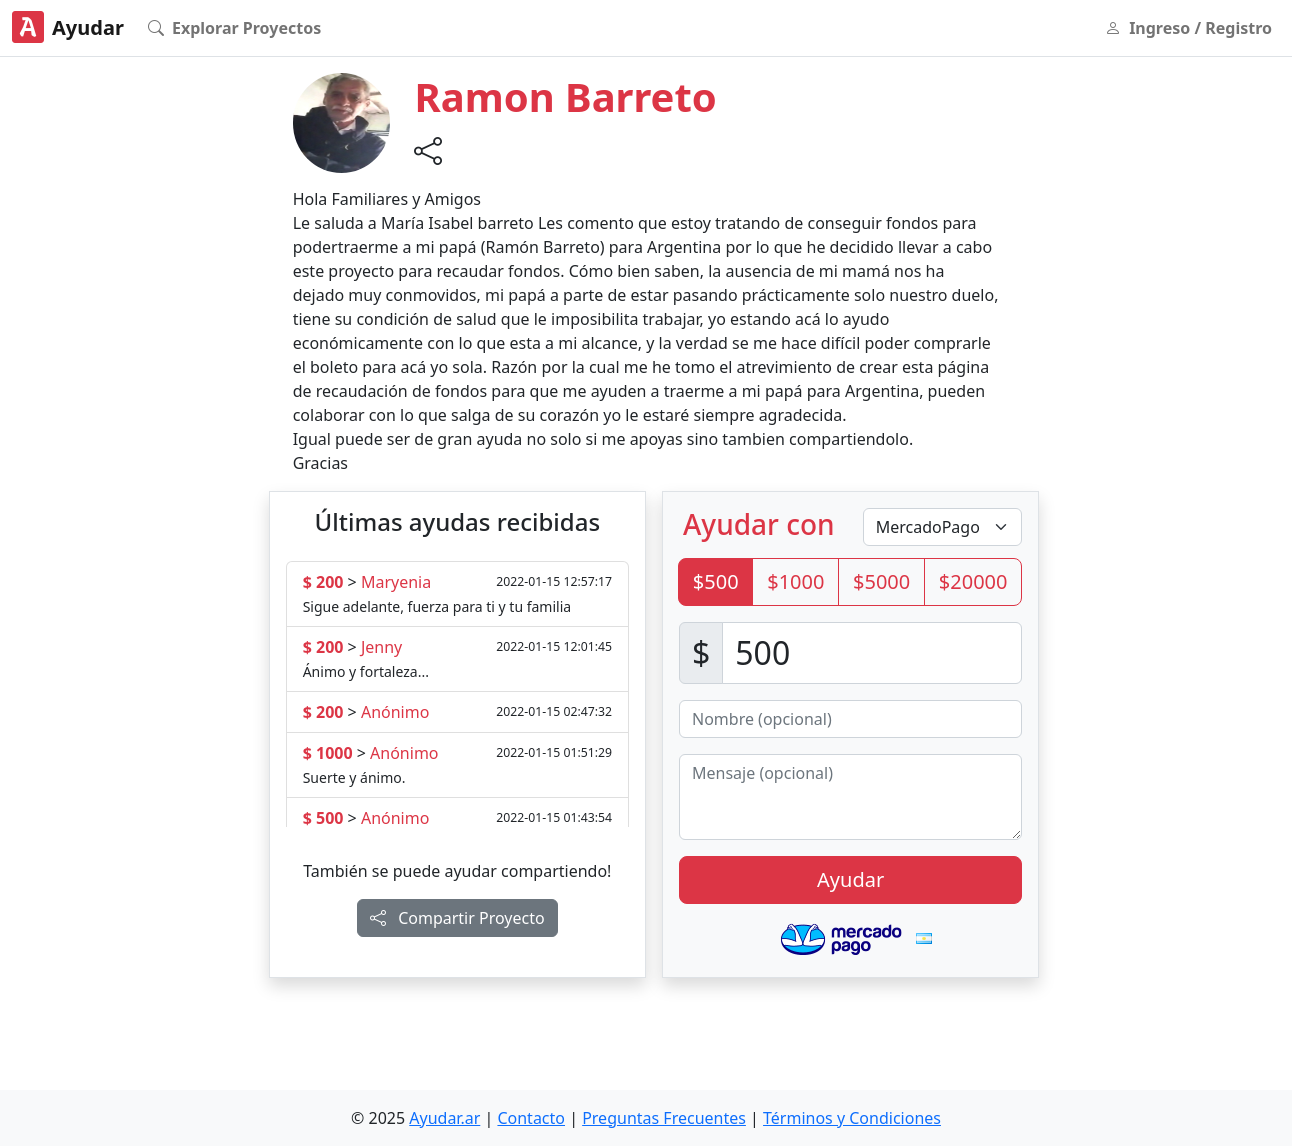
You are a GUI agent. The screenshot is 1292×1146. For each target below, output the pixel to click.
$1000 (795, 581)
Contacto (531, 1118)
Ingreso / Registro (1188, 28)
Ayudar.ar (444, 1118)
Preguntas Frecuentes (664, 1118)
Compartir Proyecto (457, 918)
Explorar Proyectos (234, 28)
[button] (342, 121)
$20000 (973, 581)
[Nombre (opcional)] (850, 719)
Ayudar (68, 27)
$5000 (881, 581)
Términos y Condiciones (852, 1118)
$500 (716, 581)
